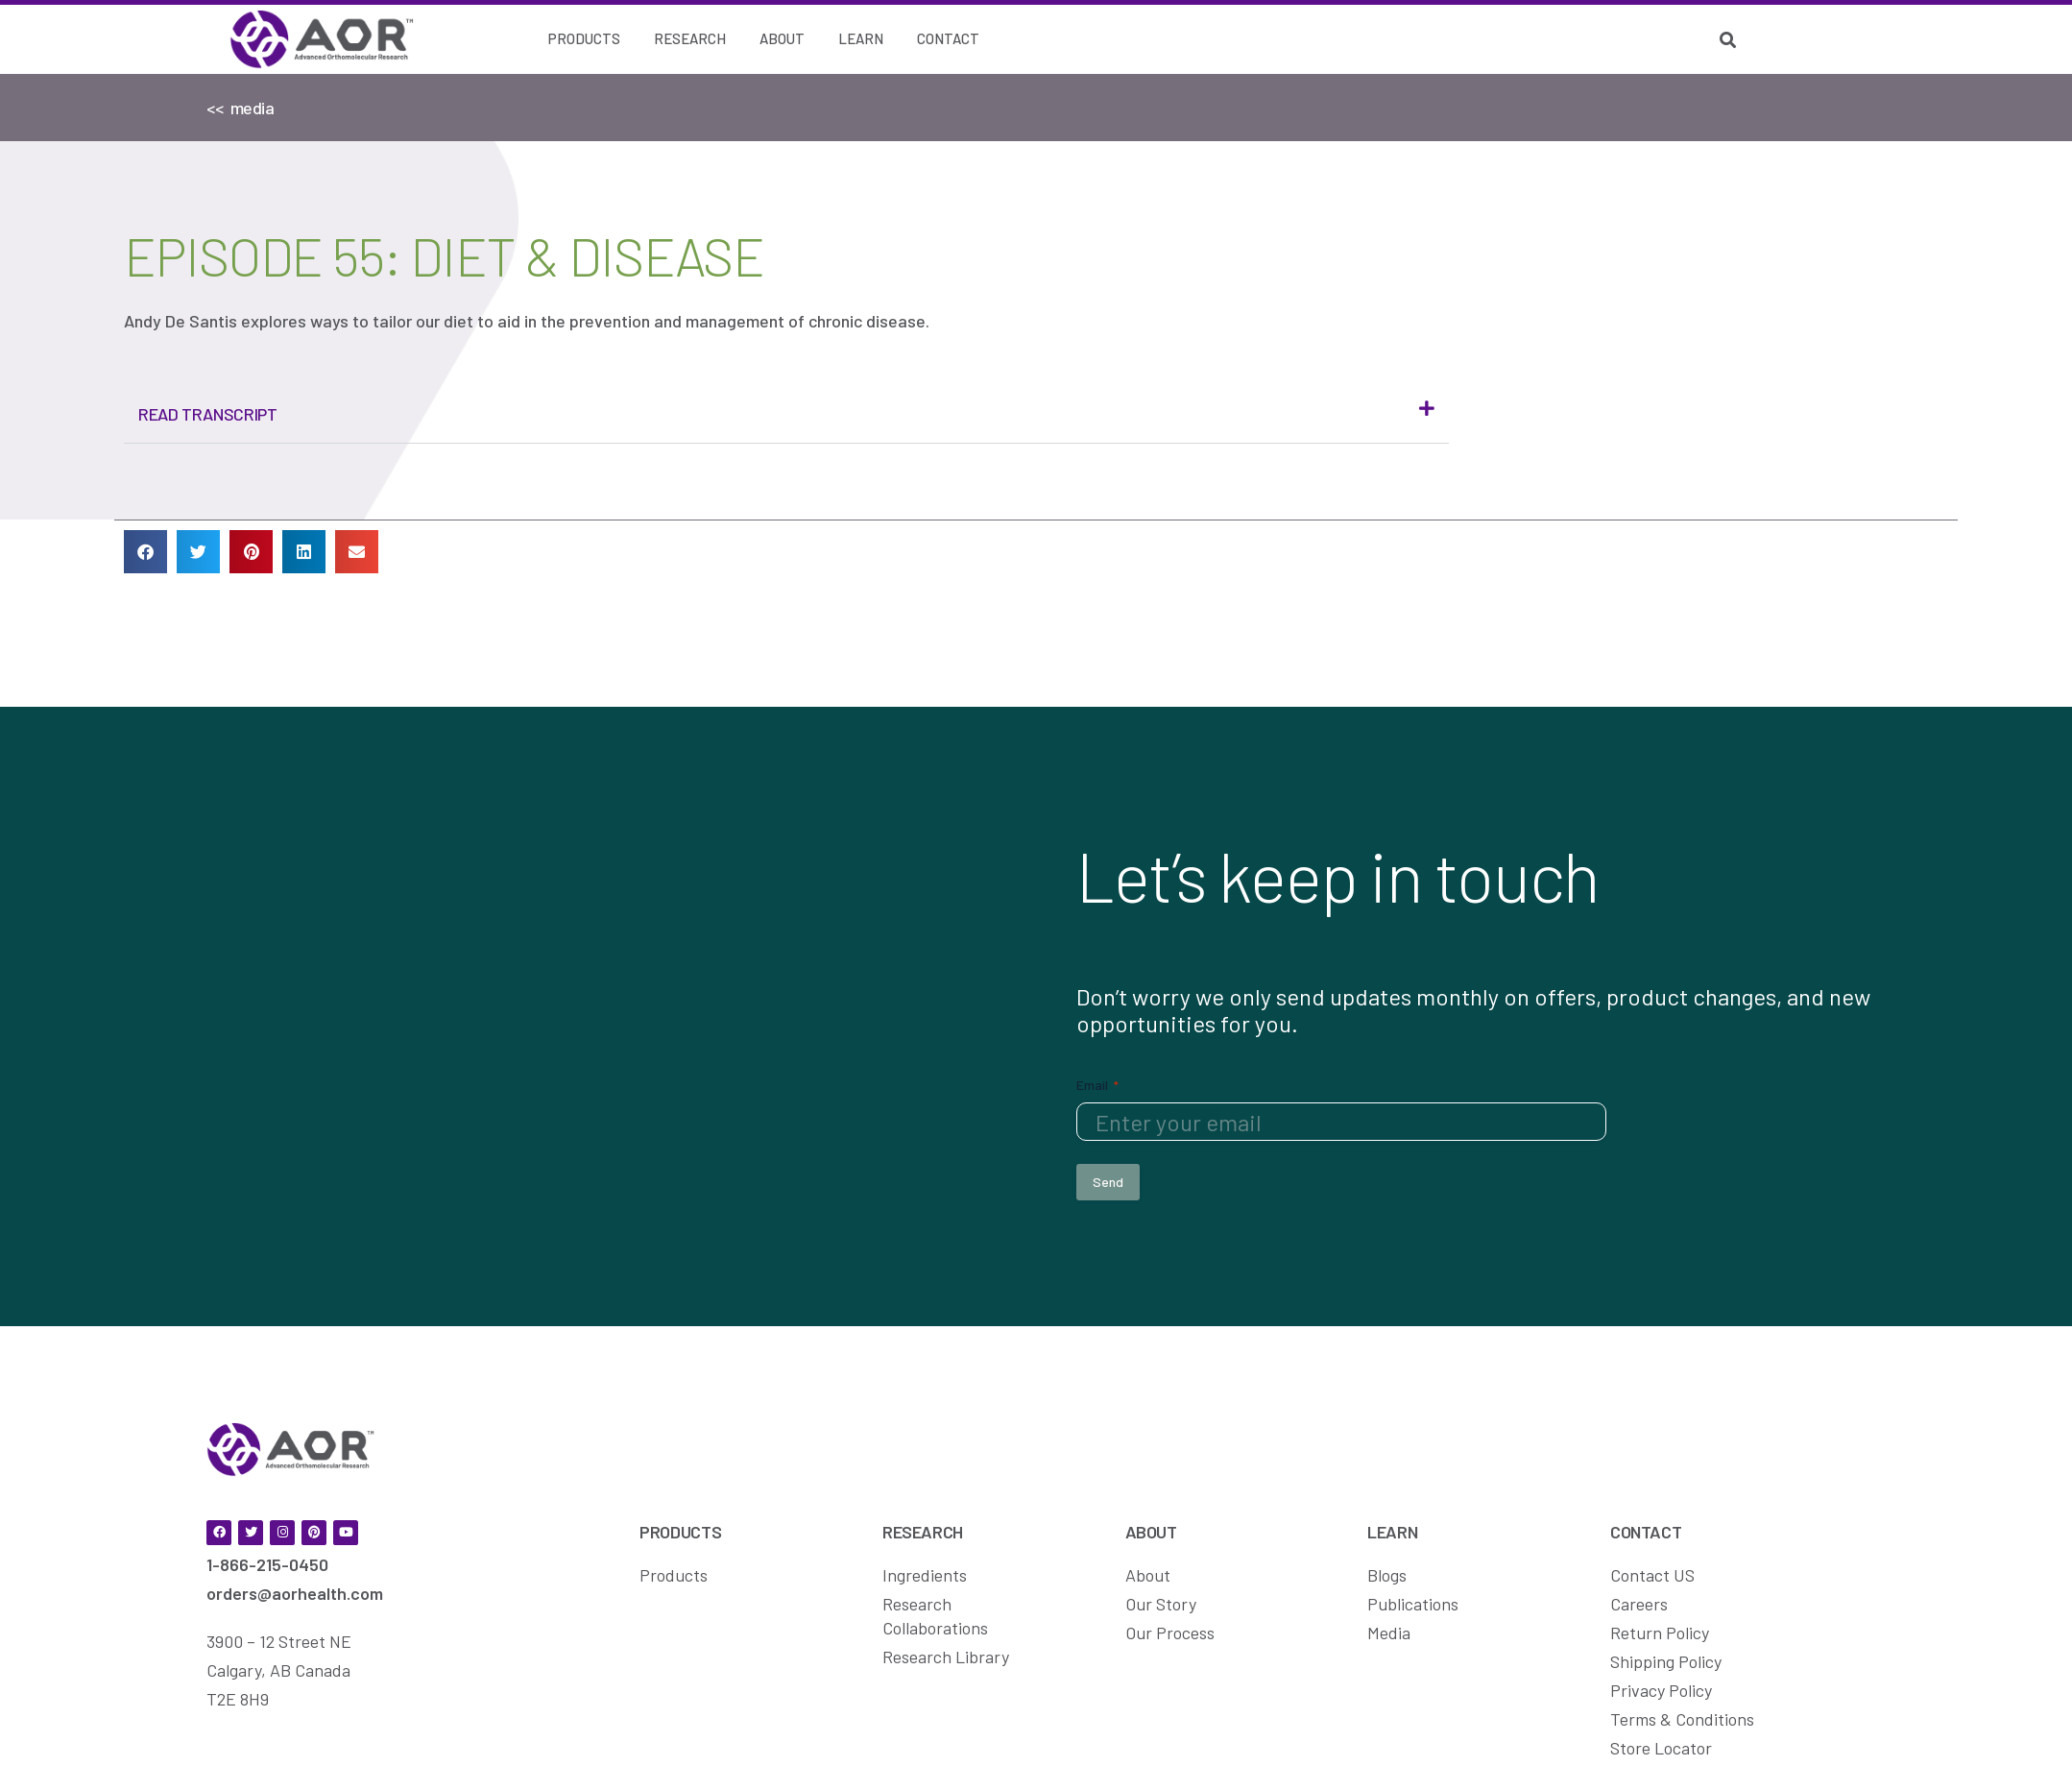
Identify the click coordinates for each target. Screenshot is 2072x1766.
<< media (240, 107)
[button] (786, 414)
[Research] (689, 39)
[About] (782, 39)
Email (1097, 1084)
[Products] (584, 39)
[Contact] (948, 39)
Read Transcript (207, 413)
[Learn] (861, 39)
